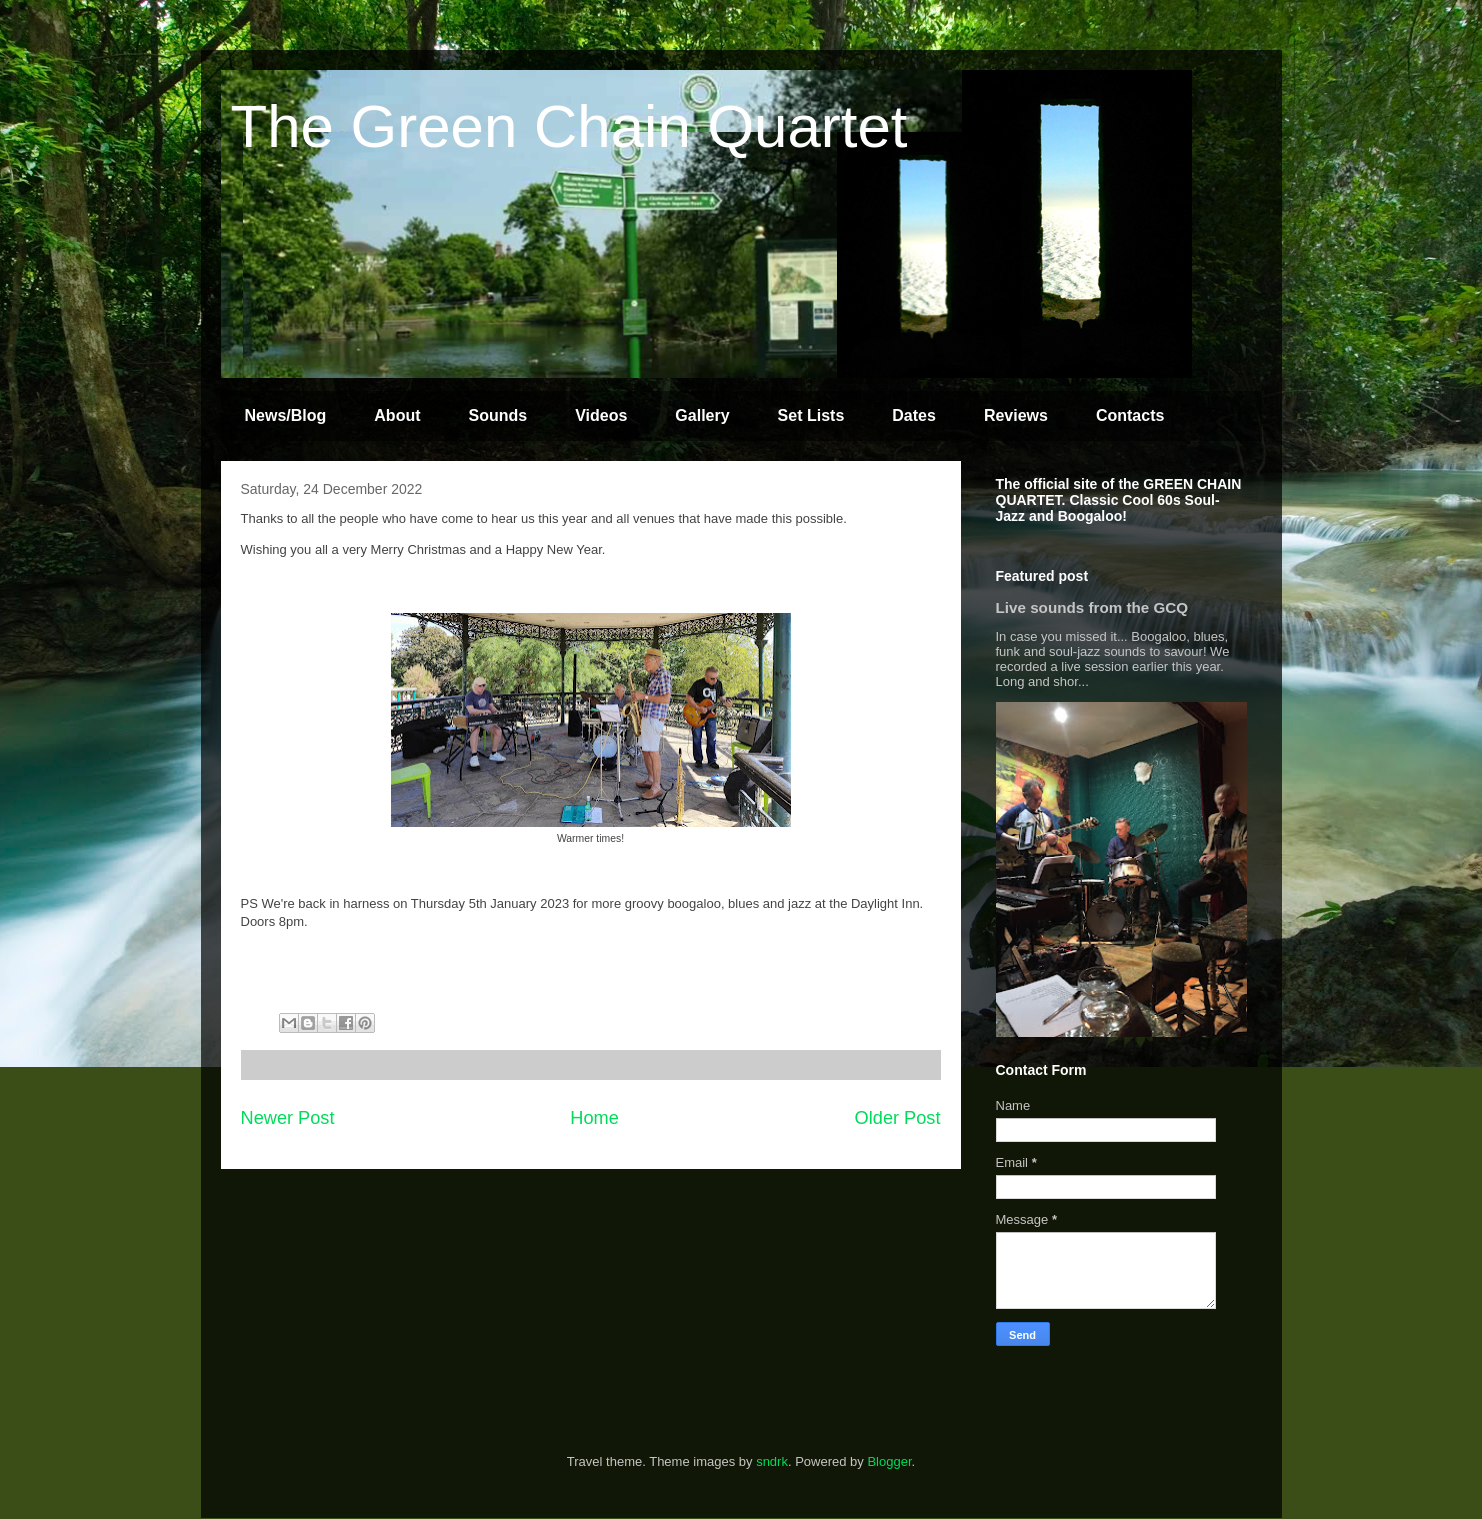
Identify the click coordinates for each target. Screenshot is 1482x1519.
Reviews (1016, 415)
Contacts (1130, 415)
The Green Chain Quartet (569, 126)
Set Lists (811, 415)
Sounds (498, 415)
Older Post (898, 1118)
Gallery (702, 415)
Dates (914, 415)
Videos (601, 415)
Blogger (889, 1461)
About (397, 415)
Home (594, 1118)
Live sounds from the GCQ (1092, 607)
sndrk (772, 1461)
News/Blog (286, 415)
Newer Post (288, 1118)
